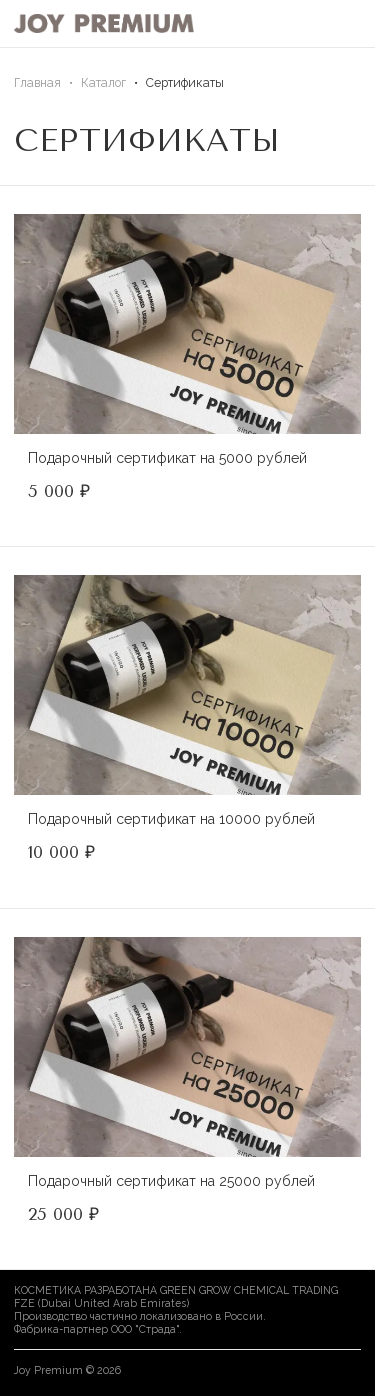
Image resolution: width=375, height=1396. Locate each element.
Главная (37, 82)
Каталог (103, 82)
